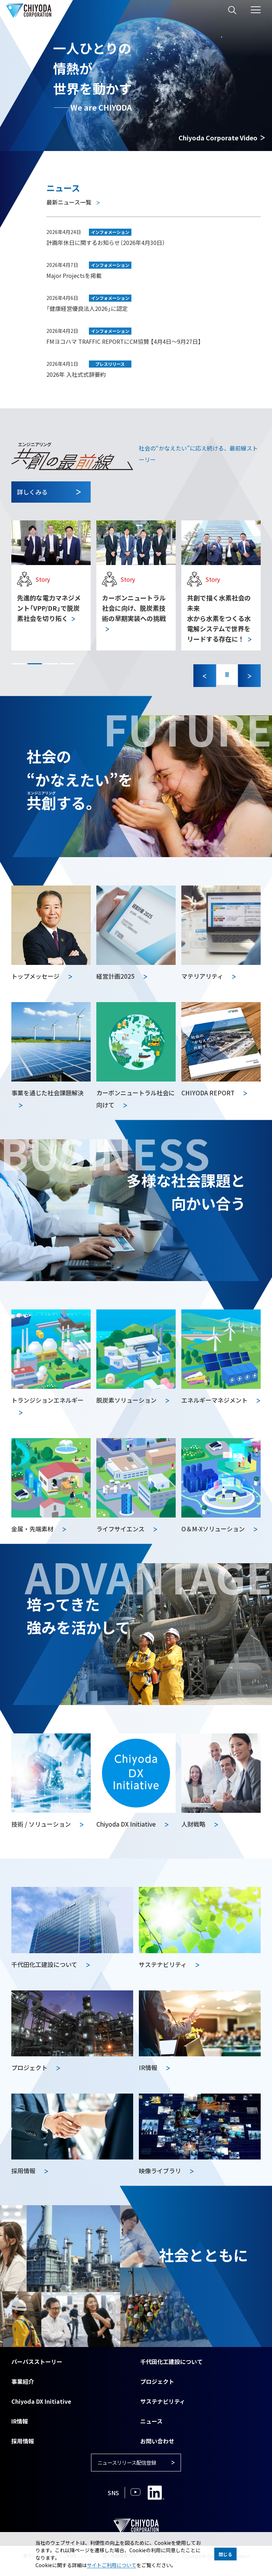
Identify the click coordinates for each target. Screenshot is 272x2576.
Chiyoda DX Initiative (41, 2401)
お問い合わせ (157, 2441)
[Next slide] (249, 675)
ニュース (151, 2421)
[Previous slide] (202, 675)
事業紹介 (22, 2381)
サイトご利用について (111, 2565)
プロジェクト (157, 2381)
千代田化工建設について (171, 2361)
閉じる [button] (225, 2554)
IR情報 (19, 2421)
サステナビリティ (162, 2401)
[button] (18, 663)
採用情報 (22, 2441)
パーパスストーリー (36, 2361)
